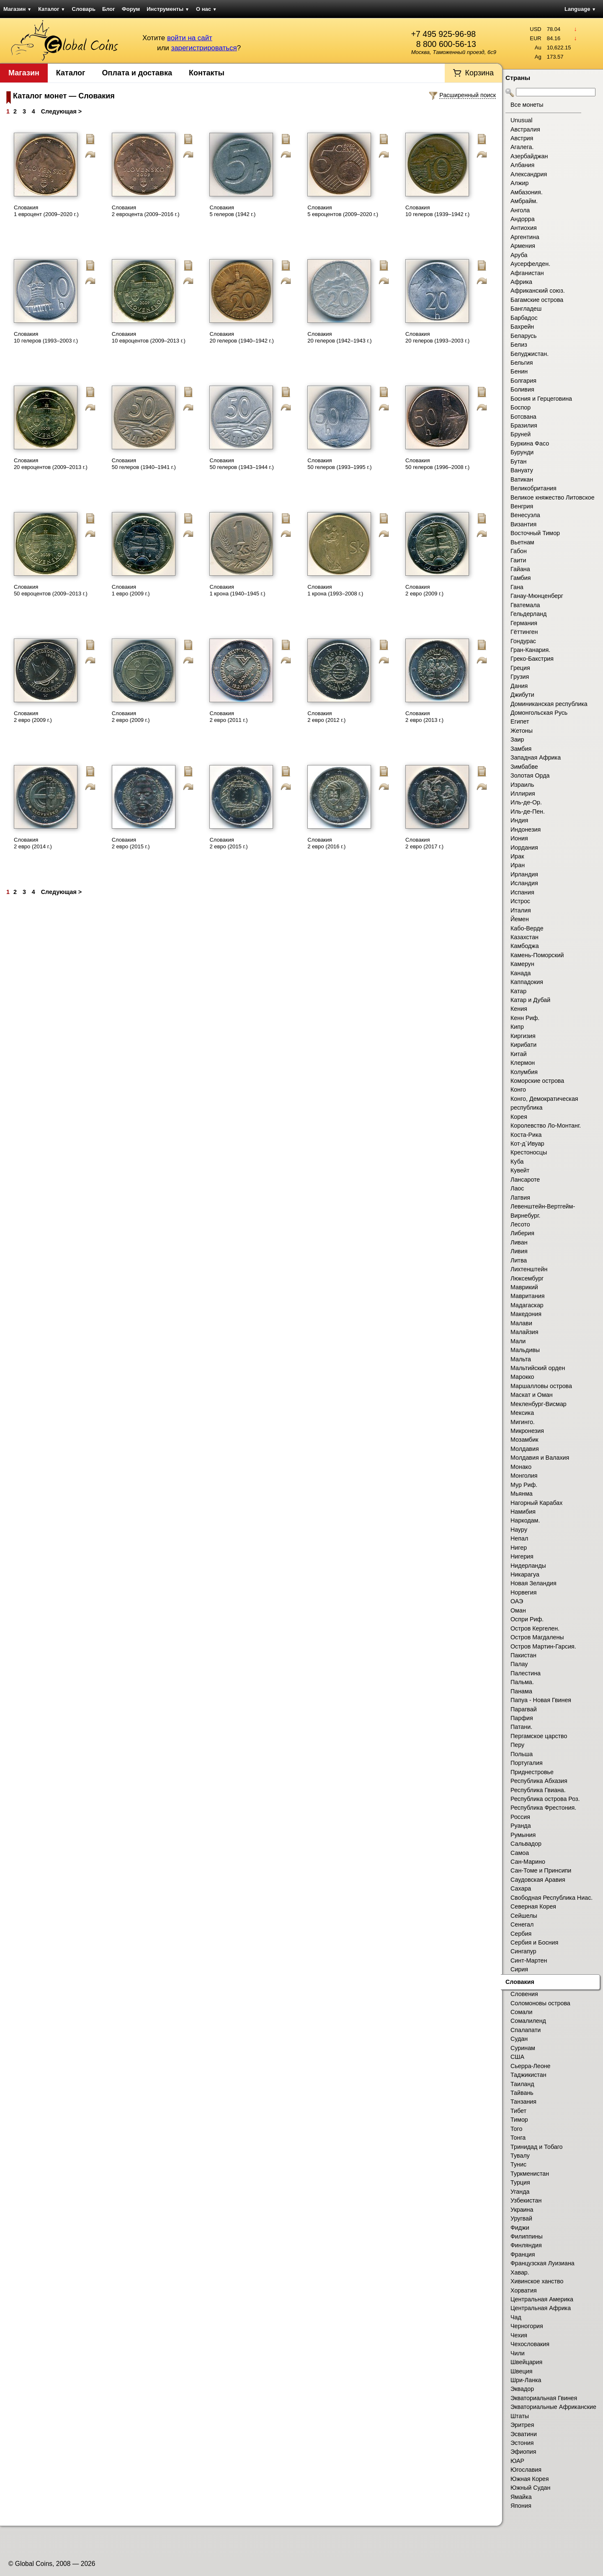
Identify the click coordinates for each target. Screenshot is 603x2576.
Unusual (521, 120)
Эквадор (522, 2388)
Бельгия (521, 362)
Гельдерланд (528, 614)
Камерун (522, 964)
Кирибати (523, 1044)
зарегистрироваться (204, 48)
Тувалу (520, 2155)
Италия (520, 910)
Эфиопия (523, 2451)
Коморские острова (537, 1080)
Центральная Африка (540, 2308)
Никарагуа (524, 1574)
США (517, 2056)
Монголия (524, 1475)
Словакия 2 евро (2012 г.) (326, 716)
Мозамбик (524, 1439)
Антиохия (523, 227)
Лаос (517, 1188)
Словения (524, 1994)
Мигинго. (522, 1422)
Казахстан (524, 937)
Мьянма (521, 1493)
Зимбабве (524, 766)
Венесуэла (525, 515)
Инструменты (168, 9)
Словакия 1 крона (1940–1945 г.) (237, 590)
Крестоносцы (528, 1152)
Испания (522, 892)
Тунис (518, 2164)
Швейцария (526, 2362)
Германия (523, 623)
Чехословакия (529, 2344)
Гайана (520, 569)
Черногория (526, 2326)
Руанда (520, 1825)
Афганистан (527, 273)
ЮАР (517, 2461)
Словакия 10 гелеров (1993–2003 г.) (46, 337)
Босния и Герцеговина (541, 398)
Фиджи (519, 2227)
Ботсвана (523, 416)
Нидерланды (528, 1565)
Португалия (526, 1762)
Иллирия (522, 793)
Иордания (524, 847)
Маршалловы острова (541, 1386)
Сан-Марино (527, 1861)
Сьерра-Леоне (530, 2066)
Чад (515, 2317)
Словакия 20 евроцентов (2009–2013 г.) (51, 463)
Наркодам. (525, 1520)
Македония (525, 1314)
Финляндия (526, 2245)
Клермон (522, 1062)
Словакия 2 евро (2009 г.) (424, 590)
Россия (520, 1817)
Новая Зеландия (533, 1583)
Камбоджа (524, 946)
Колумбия (524, 1072)
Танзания (523, 2101)
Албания (522, 165)
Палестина (525, 1673)
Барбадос (524, 317)
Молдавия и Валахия (539, 1457)
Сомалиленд (528, 2020)
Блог (108, 9)
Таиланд (522, 2084)
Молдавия (524, 1448)
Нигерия (521, 1556)
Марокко (522, 1376)
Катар (518, 991)
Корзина (479, 73)
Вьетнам (522, 542)
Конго (518, 1089)
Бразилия (523, 425)
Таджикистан (528, 2074)
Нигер (518, 1547)
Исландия (524, 883)
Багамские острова (536, 299)
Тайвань (521, 2092)
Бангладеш (525, 308)
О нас (206, 9)
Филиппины (526, 2236)
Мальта (520, 1359)
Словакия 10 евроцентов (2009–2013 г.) (149, 337)
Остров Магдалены (537, 1637)
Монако (520, 1466)
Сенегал (521, 1924)
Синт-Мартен (528, 1960)
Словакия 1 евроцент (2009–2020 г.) (46, 210)
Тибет (518, 2110)
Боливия (522, 389)
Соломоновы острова (540, 2003)
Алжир (519, 183)
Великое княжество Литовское (552, 497)
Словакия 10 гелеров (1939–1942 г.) (437, 210)
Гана (516, 587)
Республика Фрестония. (543, 1807)
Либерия (522, 1233)
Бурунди (521, 452)
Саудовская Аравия (537, 1879)
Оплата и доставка (137, 73)
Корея (518, 1116)
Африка (521, 281)
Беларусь (523, 335)
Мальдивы (525, 1350)
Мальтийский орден (537, 1368)
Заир (517, 739)
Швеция (521, 2371)
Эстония (521, 2442)
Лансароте (525, 1179)
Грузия (519, 676)
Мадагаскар (527, 1305)
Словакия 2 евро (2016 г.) (326, 843)
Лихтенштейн (528, 1269)
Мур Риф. (523, 1484)
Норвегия (523, 1592)
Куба (516, 1161)
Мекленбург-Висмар (538, 1404)
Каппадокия (526, 982)
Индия (519, 820)
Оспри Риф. (527, 1619)
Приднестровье (532, 1772)
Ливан (519, 1242)
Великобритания (533, 488)
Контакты (206, 73)
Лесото (520, 1224)
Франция (522, 2254)
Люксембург (527, 1278)
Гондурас (523, 641)
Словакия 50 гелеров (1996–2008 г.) (437, 463)
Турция (520, 2182)
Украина (521, 2209)
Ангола (520, 210)
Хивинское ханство (536, 2281)
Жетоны (521, 730)
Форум (131, 9)
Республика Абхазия (538, 1780)
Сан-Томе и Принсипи (540, 1870)
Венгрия (521, 506)
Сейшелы (523, 1915)
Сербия (520, 1933)
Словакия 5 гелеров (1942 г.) (232, 210)
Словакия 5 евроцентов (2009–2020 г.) (342, 210)
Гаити (518, 560)
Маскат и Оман (531, 1394)
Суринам (522, 2048)
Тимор (519, 2119)
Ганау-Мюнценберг (536, 595)
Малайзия (524, 1332)
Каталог (51, 9)
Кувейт (519, 1170)
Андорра (522, 219)
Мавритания (527, 1296)
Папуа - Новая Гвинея (540, 1700)
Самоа (519, 1853)
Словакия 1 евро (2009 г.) (131, 590)
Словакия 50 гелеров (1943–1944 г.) (241, 463)
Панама (521, 1691)
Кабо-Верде (527, 928)
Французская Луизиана (542, 2263)
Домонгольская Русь (538, 712)
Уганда (519, 2191)
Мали (518, 1341)
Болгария (523, 380)
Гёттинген (524, 632)
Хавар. (519, 2272)
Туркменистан (529, 2173)
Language (580, 9)
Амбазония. (526, 192)
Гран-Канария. (530, 650)
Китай (518, 1054)
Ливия (519, 1251)
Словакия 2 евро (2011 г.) (228, 716)
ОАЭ (516, 1601)
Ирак (517, 856)
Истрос (520, 901)
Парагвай (523, 1709)
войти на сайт (189, 38)
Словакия (519, 1981)
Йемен (519, 919)
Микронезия (527, 1430)
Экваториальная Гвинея (543, 2398)
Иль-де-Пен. (527, 811)
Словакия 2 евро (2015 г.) (131, 843)
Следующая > (61, 111)
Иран (517, 865)
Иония (519, 838)
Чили (517, 2353)
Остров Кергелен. (534, 1628)
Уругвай (521, 2218)
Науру (518, 1529)
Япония (520, 2505)
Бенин (519, 371)
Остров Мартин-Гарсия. (543, 1646)
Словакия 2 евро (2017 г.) (424, 843)
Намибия (523, 1511)
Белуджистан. (529, 353)
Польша (521, 1754)
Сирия (519, 1969)
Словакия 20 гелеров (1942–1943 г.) (339, 337)
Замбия (520, 748)
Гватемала (525, 605)
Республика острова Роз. (545, 1798)
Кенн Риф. (524, 1018)
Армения (522, 245)
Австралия (525, 129)
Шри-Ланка (525, 2380)
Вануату (521, 470)
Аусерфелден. (530, 263)
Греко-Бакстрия (532, 658)
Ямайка (521, 2497)
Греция (520, 668)
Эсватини (523, 2434)
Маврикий (524, 1287)
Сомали (521, 2012)
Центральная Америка (541, 2299)
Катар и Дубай (530, 1000)
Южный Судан (530, 2487)
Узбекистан (525, 2200)
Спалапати (525, 2030)
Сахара (520, 1888)
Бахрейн (522, 326)
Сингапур (523, 1951)
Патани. (521, 1726)
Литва (518, 1260)
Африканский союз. (537, 290)
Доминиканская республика (549, 704)
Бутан (518, 461)
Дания (519, 686)
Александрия (528, 174)
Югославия (525, 2469)
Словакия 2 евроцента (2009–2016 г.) (146, 210)
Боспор (520, 407)
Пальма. (522, 1682)
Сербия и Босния (534, 1942)
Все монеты (527, 104)
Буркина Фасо (529, 443)
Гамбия (520, 577)
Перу (517, 1744)
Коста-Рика (526, 1134)
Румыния (523, 1835)
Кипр (517, 1026)
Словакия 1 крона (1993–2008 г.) (335, 590)
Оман (518, 1610)
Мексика (522, 1412)
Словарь (83, 9)
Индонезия (525, 829)
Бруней (520, 434)
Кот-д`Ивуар (527, 1143)
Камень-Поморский (537, 955)
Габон (518, 551)
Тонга (518, 2137)
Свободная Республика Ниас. (551, 1897)
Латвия (520, 1197)
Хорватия (523, 2290)
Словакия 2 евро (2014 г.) (33, 843)
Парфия (521, 1718)
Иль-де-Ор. (526, 802)
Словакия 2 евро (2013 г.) (424, 716)
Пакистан (523, 1655)
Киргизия (523, 1036)
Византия (523, 524)
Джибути (522, 694)
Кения (518, 1008)
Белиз (518, 344)
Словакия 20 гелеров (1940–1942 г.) (241, 337)
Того (516, 2128)
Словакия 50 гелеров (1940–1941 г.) (144, 463)
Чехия (518, 2335)
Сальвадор (525, 1843)
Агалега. (522, 147)
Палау (519, 1664)
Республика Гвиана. (538, 1790)
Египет (519, 721)
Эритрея (522, 2424)
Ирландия (524, 874)
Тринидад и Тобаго (536, 2146)
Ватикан (521, 479)
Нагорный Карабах (536, 1502)
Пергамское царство (538, 1736)
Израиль (522, 784)
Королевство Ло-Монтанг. (545, 1125)
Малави (521, 1323)
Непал (519, 1538)
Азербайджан (529, 156)
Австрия (521, 138)
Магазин (17, 9)
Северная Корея (533, 1906)
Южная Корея (529, 2479)
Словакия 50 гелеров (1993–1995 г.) (339, 463)
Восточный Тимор (535, 533)
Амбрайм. (524, 201)
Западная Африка (535, 757)
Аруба (518, 255)
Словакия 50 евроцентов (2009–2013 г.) (51, 590)
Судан (519, 2038)
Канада (520, 973)
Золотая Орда (530, 775)
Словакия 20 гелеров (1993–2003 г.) (437, 337)
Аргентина (524, 237)
